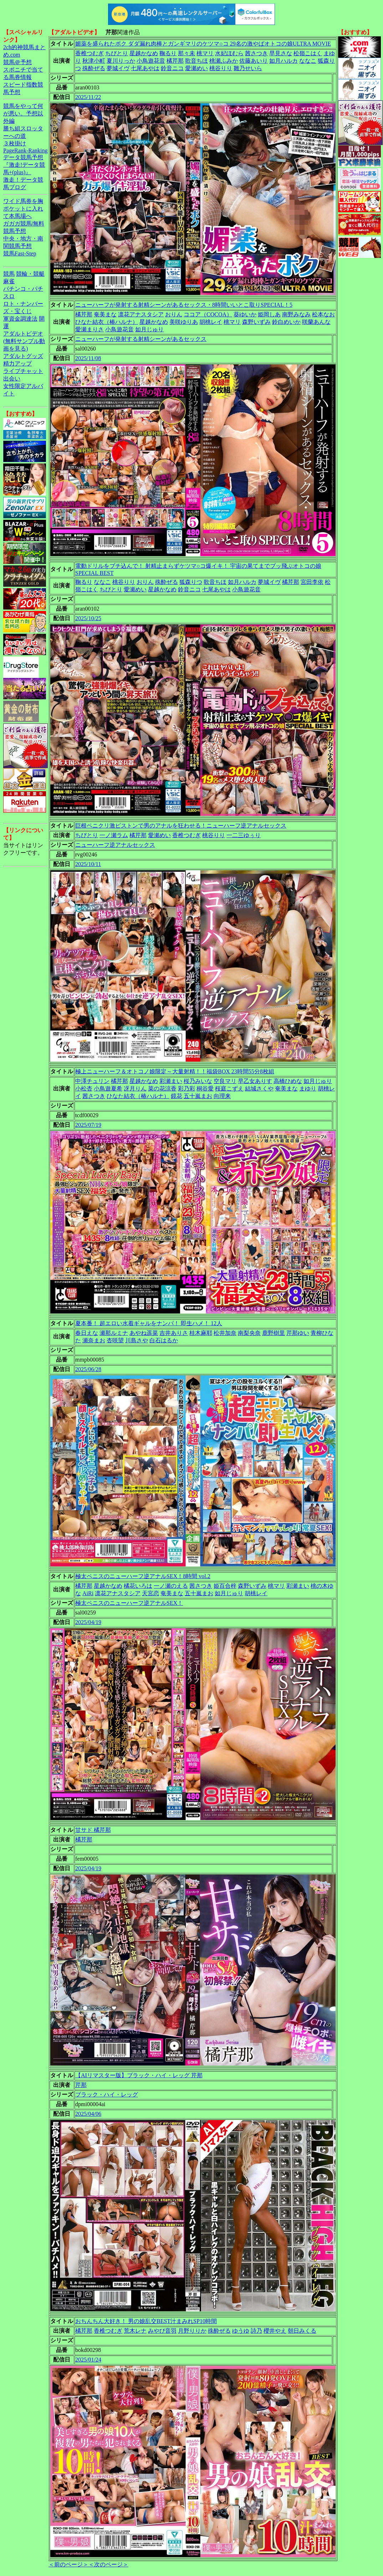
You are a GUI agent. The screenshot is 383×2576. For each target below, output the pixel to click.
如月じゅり (149, 329)
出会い (11, 378)
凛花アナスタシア (141, 314)
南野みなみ (296, 314)
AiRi (87, 1593)
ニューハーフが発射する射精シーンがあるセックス (140, 339)
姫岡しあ (269, 314)
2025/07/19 (88, 1125)
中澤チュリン (92, 1081)
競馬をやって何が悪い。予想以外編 (23, 113)
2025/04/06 (88, 2114)
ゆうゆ (240, 2331)
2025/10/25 (88, 618)
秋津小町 (93, 61)
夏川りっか (121, 61)
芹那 (81, 2085)
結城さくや (259, 1088)
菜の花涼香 (162, 1088)
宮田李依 (312, 582)
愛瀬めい (196, 68)
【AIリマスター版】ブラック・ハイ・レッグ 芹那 (139, 2075)
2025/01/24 (88, 2360)
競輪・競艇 (30, 274)
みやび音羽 (162, 2331)
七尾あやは (145, 68)
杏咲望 (115, 1340)
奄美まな (105, 314)
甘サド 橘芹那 (93, 1830)
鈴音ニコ (172, 68)
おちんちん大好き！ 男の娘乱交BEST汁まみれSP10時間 (146, 2321)
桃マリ (205, 53)
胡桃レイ (210, 322)
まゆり (307, 1088)
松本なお (323, 314)
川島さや (136, 1340)
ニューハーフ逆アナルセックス (115, 845)
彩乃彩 (186, 1088)
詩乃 (256, 2331)
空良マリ (225, 1081)
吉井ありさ (173, 1333)
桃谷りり (220, 68)
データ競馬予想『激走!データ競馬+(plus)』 (24, 164)
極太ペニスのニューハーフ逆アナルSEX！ (129, 1603)
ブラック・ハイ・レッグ (106, 2095)
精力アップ (17, 364)
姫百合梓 (225, 1586)
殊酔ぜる (93, 68)
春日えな (86, 1333)
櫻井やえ (275, 2331)
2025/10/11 (88, 864)
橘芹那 (175, 61)
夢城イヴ (118, 68)
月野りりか (192, 2331)
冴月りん (135, 1088)
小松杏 (83, 1088)
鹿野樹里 (273, 1333)
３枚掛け (14, 143)
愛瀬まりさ (89, 329)
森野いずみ (256, 322)
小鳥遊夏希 (108, 1088)
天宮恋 (150, 1593)
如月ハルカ (283, 61)
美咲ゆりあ (183, 322)
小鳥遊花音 (151, 61)
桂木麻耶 (200, 1333)
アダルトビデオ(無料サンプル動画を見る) (24, 341)
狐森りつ (190, 582)
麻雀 (9, 281)
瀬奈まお (93, 1340)
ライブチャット (23, 371)
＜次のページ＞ (108, 2564)
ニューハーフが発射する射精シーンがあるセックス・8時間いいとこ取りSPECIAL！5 (183, 305)
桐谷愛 (205, 1088)
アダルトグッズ (23, 356)
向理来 (222, 1096)
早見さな (280, 53)
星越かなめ (143, 53)
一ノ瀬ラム (113, 835)
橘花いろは (138, 1586)
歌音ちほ (196, 61)
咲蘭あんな (316, 322)
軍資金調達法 (20, 319)
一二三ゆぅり (243, 835)
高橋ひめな (288, 1081)
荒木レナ (135, 2331)
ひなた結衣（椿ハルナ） (106, 322)
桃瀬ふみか (223, 61)
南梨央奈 (249, 1333)
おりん (173, 314)
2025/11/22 (88, 97)
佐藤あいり (253, 61)
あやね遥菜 (143, 1333)
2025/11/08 (88, 358)
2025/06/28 (88, 1369)
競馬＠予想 (17, 62)
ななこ (307, 61)
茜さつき (256, 53)
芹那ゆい (297, 1333)
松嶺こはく (307, 53)
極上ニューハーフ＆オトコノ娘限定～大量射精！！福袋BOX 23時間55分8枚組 (174, 1071)
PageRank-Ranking (25, 150)
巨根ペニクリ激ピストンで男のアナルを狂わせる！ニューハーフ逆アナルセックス (180, 826)
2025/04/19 (88, 1622)
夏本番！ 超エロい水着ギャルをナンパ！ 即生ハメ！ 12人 (148, 1323)
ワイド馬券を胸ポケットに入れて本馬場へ (23, 208)
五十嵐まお (198, 1096)
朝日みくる (302, 2331)
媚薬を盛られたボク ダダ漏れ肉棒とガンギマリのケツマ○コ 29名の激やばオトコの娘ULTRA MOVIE (203, 44)
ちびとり (116, 53)
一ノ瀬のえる (171, 1586)
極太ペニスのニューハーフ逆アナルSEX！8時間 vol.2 (142, 1576)
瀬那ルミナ (113, 1333)
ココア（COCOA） (208, 314)
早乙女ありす (255, 1081)
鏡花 (176, 1096)
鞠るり (168, 53)
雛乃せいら (248, 68)
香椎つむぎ (89, 53)
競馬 (9, 274)
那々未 (186, 53)
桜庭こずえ (229, 1088)
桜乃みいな (198, 1081)
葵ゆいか (245, 314)
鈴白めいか (286, 322)
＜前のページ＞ (68, 2564)
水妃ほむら (229, 53)
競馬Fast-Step (19, 253)
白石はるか (163, 1340)
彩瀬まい (170, 1081)
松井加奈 (225, 1333)
